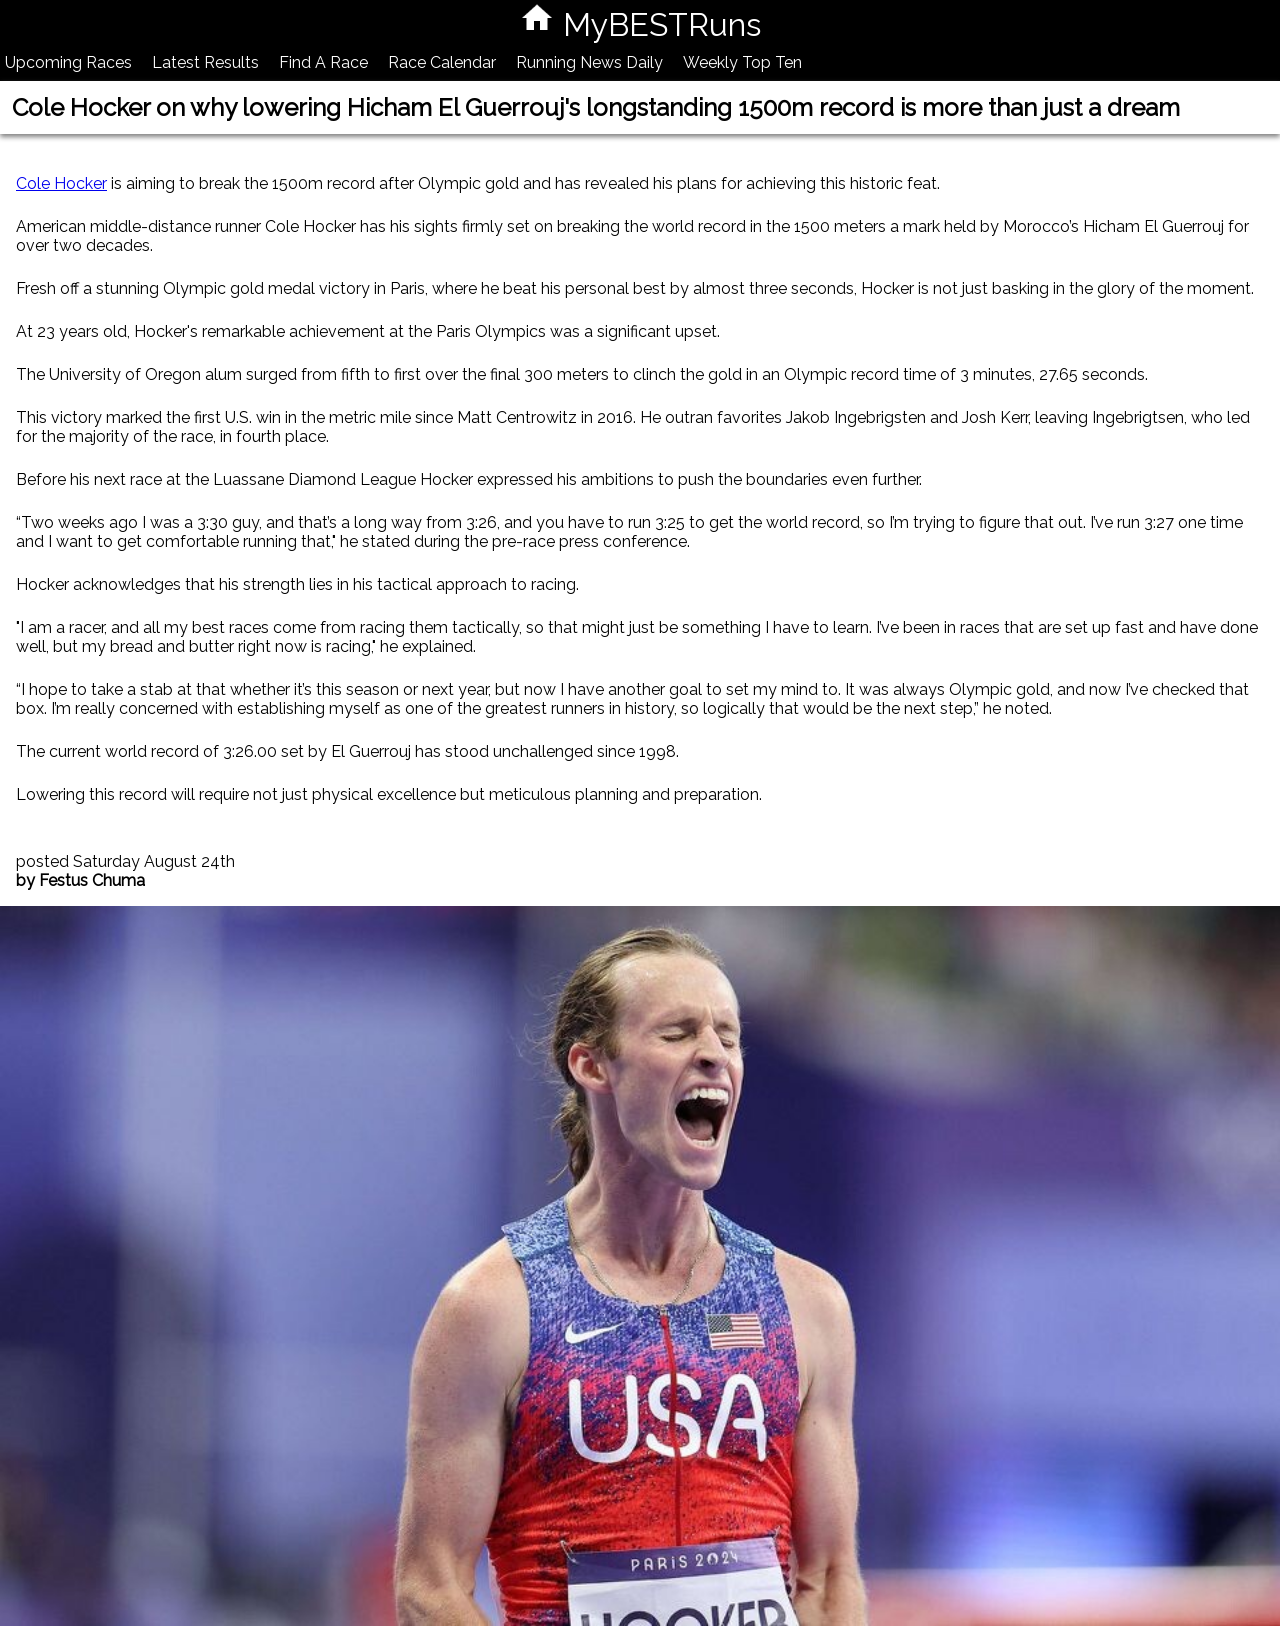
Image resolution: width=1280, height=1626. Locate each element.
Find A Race (323, 62)
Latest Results (205, 62)
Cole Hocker (61, 183)
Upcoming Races (68, 62)
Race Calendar (442, 62)
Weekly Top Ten (742, 62)
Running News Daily (589, 62)
